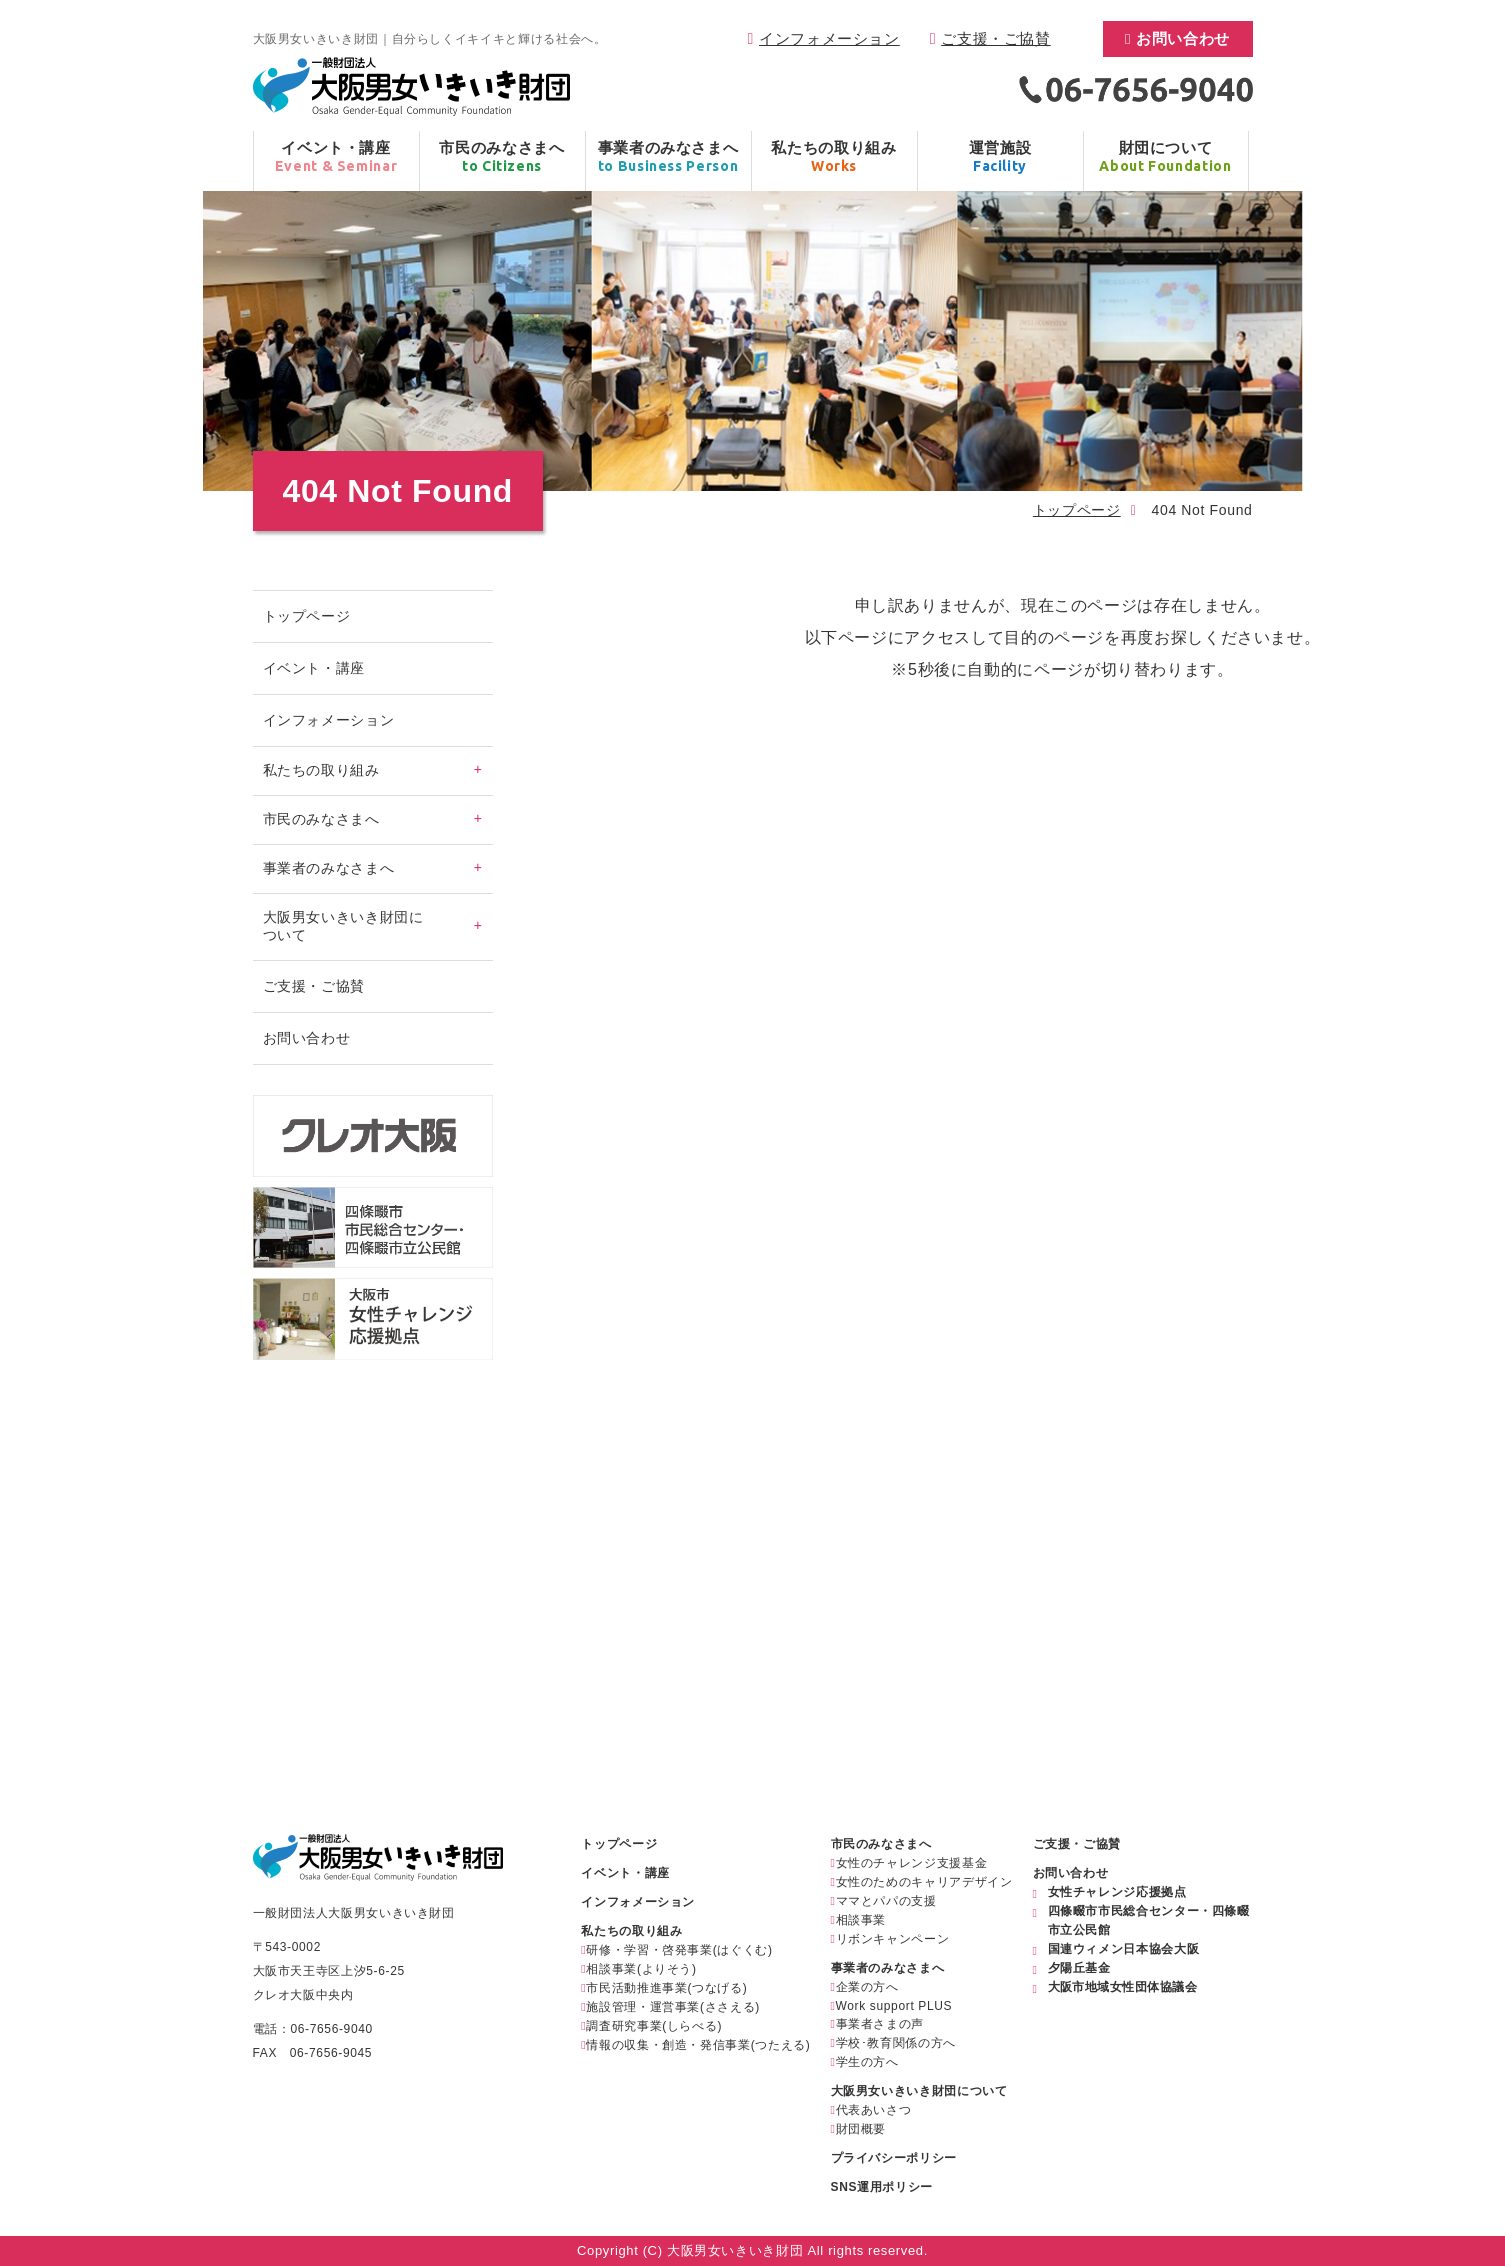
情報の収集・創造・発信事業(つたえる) (698, 2045)
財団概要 (861, 2129)
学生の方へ (867, 2062)
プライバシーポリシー (894, 2158)
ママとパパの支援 (886, 1901)
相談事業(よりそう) (641, 1969)
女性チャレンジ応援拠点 (1117, 1892)
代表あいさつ (874, 2110)
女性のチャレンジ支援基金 (912, 1863)
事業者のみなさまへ (888, 1968)
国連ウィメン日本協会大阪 (1124, 1949)
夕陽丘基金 (1079, 1968)
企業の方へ (867, 1987)
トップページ (1077, 510)
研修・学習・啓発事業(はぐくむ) (679, 1950)
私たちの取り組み (631, 1931)
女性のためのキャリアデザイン (924, 1882)
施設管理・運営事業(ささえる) (673, 2007)
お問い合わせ (1183, 38)
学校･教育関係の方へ (896, 2043)
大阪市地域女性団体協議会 (1123, 1987)
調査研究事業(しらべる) (654, 2026)
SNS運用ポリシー (882, 2187)
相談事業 (861, 1920)
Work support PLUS (894, 2006)
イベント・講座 (314, 668)
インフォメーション (829, 38)
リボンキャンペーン (893, 1939)
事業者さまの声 (880, 2024)
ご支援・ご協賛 (995, 38)
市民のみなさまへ (881, 1844)
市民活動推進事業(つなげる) (666, 1988)
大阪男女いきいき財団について (919, 2091)
